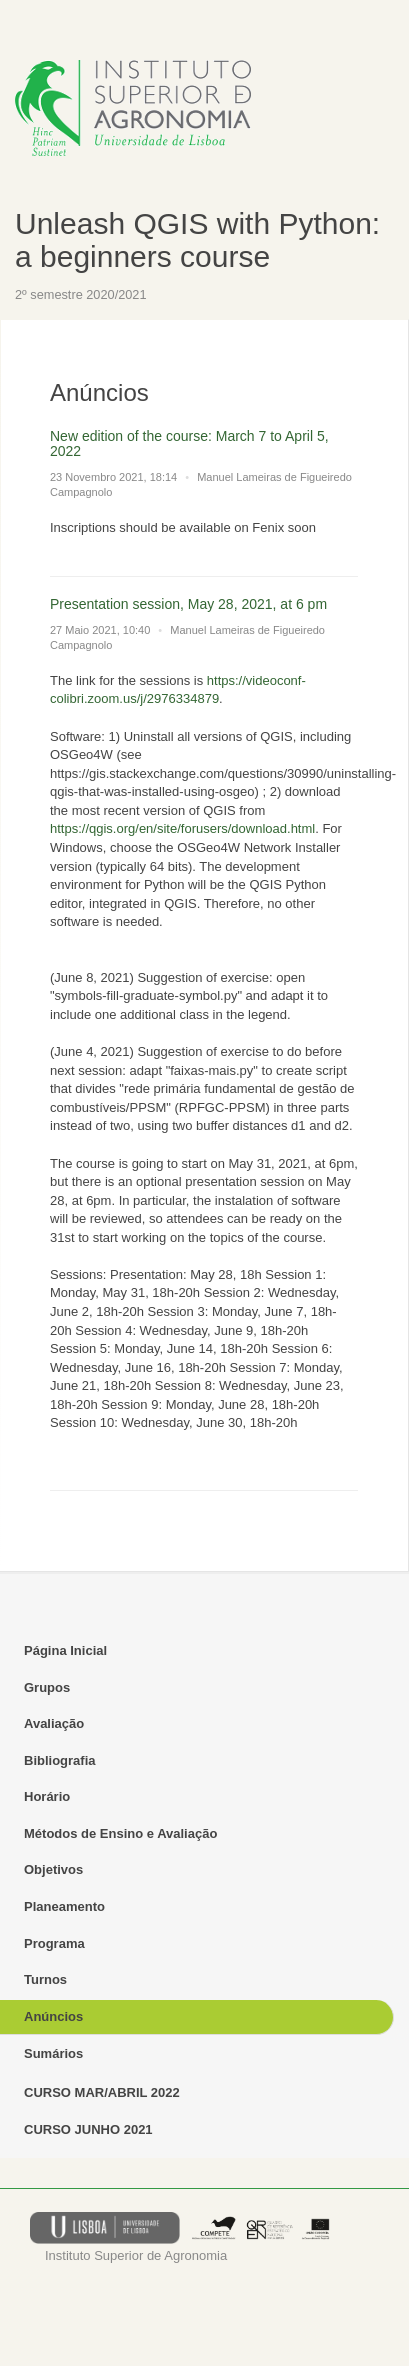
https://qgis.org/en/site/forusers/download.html (182, 828)
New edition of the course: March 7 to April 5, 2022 (189, 443)
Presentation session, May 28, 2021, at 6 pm (188, 604)
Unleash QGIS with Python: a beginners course (197, 240)
